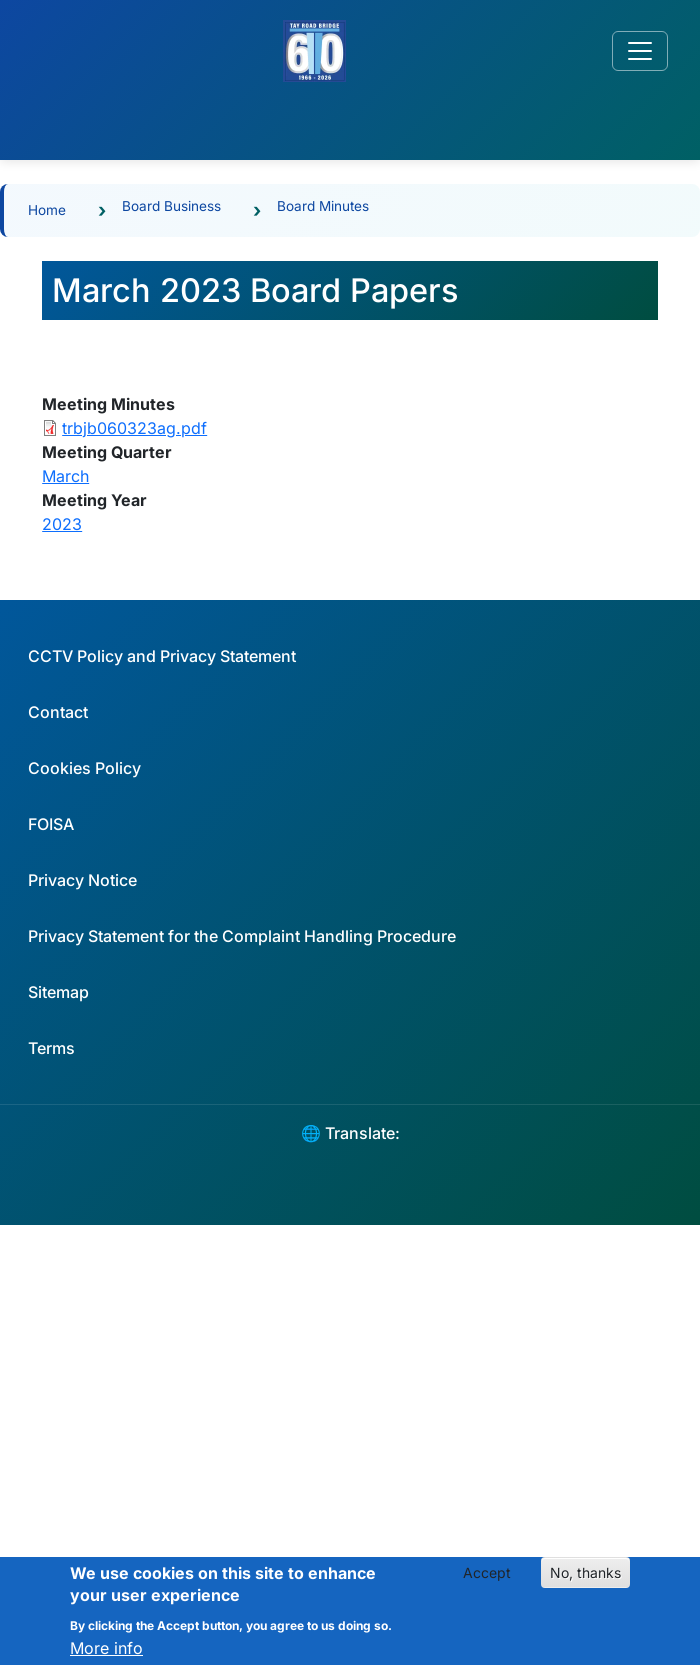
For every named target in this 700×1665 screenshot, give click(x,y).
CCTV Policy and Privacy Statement (162, 656)
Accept (487, 1581)
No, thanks (585, 1581)
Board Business (171, 206)
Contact (58, 712)
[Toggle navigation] (640, 51)
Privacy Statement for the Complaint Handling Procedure (242, 936)
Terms (51, 1048)
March (65, 476)
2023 (62, 524)
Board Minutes (323, 206)
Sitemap (58, 992)
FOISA (51, 824)
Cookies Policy (84, 768)
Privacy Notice (82, 880)
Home (47, 210)
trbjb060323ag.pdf (134, 428)
